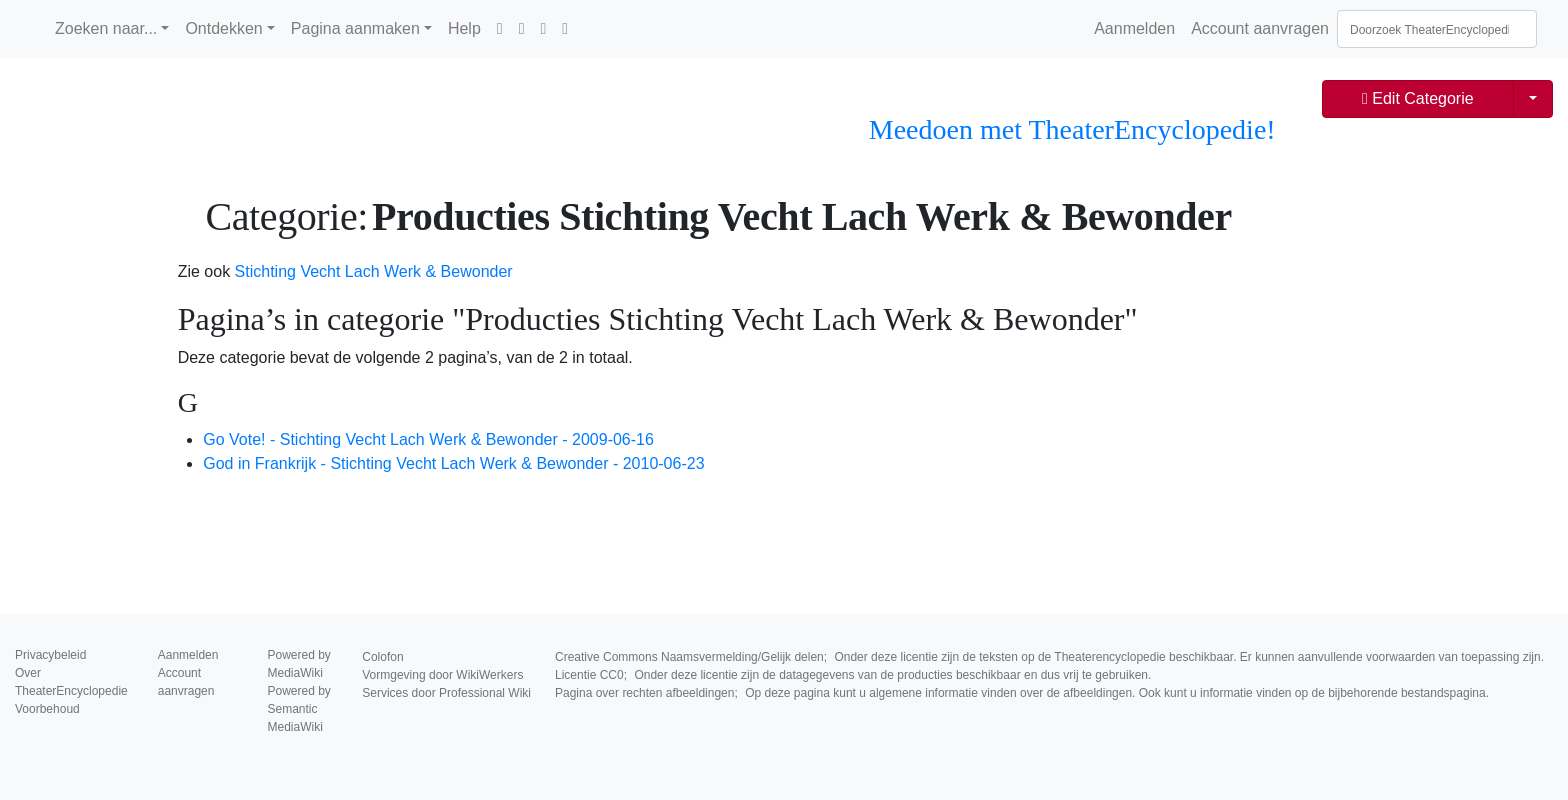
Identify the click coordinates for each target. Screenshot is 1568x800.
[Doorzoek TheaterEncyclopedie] (1437, 29)
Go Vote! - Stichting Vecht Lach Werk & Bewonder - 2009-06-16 (428, 439)
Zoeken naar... (106, 28)
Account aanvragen (1260, 28)
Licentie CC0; (853, 675)
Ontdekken (223, 28)
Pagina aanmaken (355, 28)
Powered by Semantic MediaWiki (299, 709)
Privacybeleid (50, 655)
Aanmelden (1134, 28)
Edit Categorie (1418, 98)
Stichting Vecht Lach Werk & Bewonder (374, 271)
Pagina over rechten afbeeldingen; (1022, 693)
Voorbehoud (47, 709)
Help (464, 28)
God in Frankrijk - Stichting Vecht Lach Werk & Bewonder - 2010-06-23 (453, 463)
